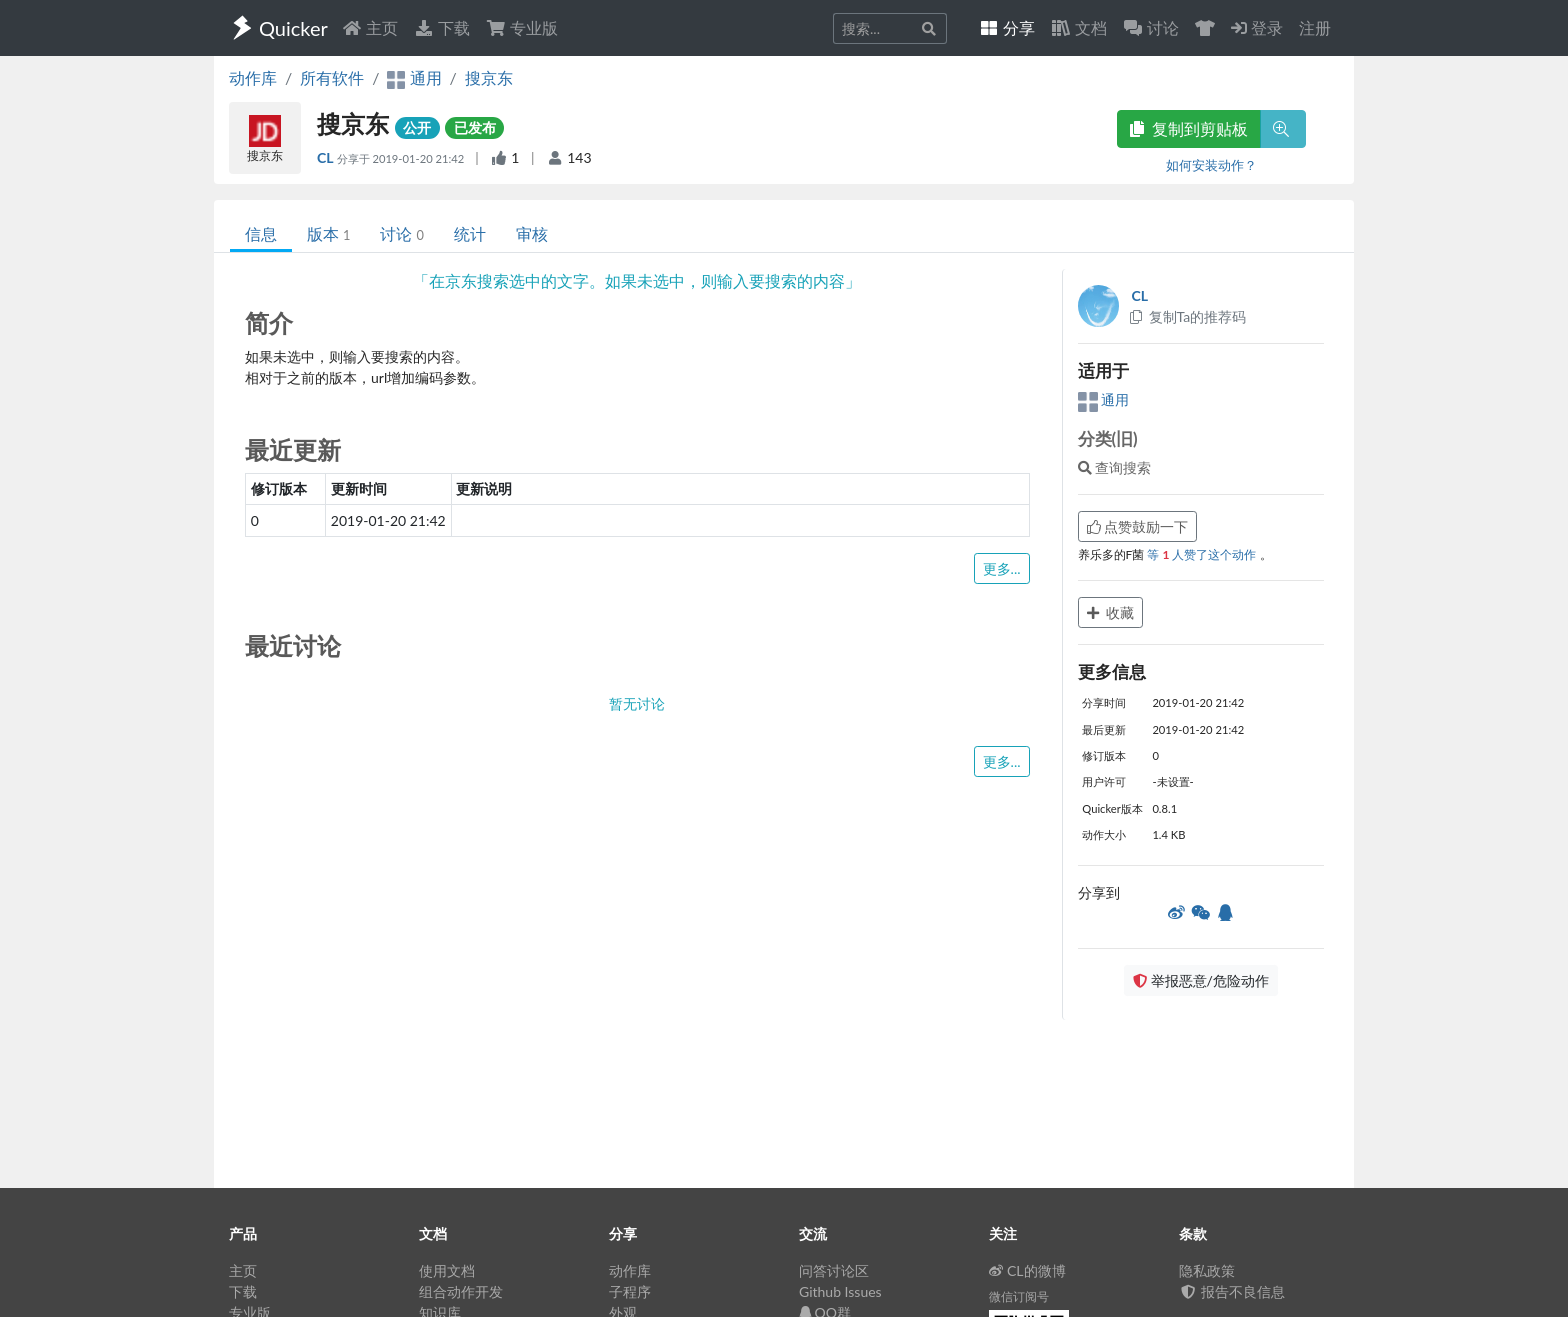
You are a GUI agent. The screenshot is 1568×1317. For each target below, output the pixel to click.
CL (327, 157)
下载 (442, 27)
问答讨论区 (834, 1270)
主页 (370, 27)
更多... (1002, 568)
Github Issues (840, 1291)
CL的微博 (1027, 1270)
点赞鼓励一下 (1138, 526)
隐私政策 (1207, 1270)
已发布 (475, 127)
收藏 (1111, 612)
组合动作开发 (461, 1291)
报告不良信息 (1232, 1291)
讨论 (401, 233)
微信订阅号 (1019, 1296)
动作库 (253, 77)
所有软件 (332, 77)
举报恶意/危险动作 (1201, 980)
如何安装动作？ (1211, 165)
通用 (1104, 399)
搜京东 (489, 77)
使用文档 (447, 1270)
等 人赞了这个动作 (1203, 554)
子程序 (630, 1291)
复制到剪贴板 (1189, 128)
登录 (1257, 27)
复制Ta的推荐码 (1187, 316)
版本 (328, 233)
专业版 (522, 27)
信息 (261, 233)
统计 (470, 233)
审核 (532, 233)
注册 (1315, 27)
